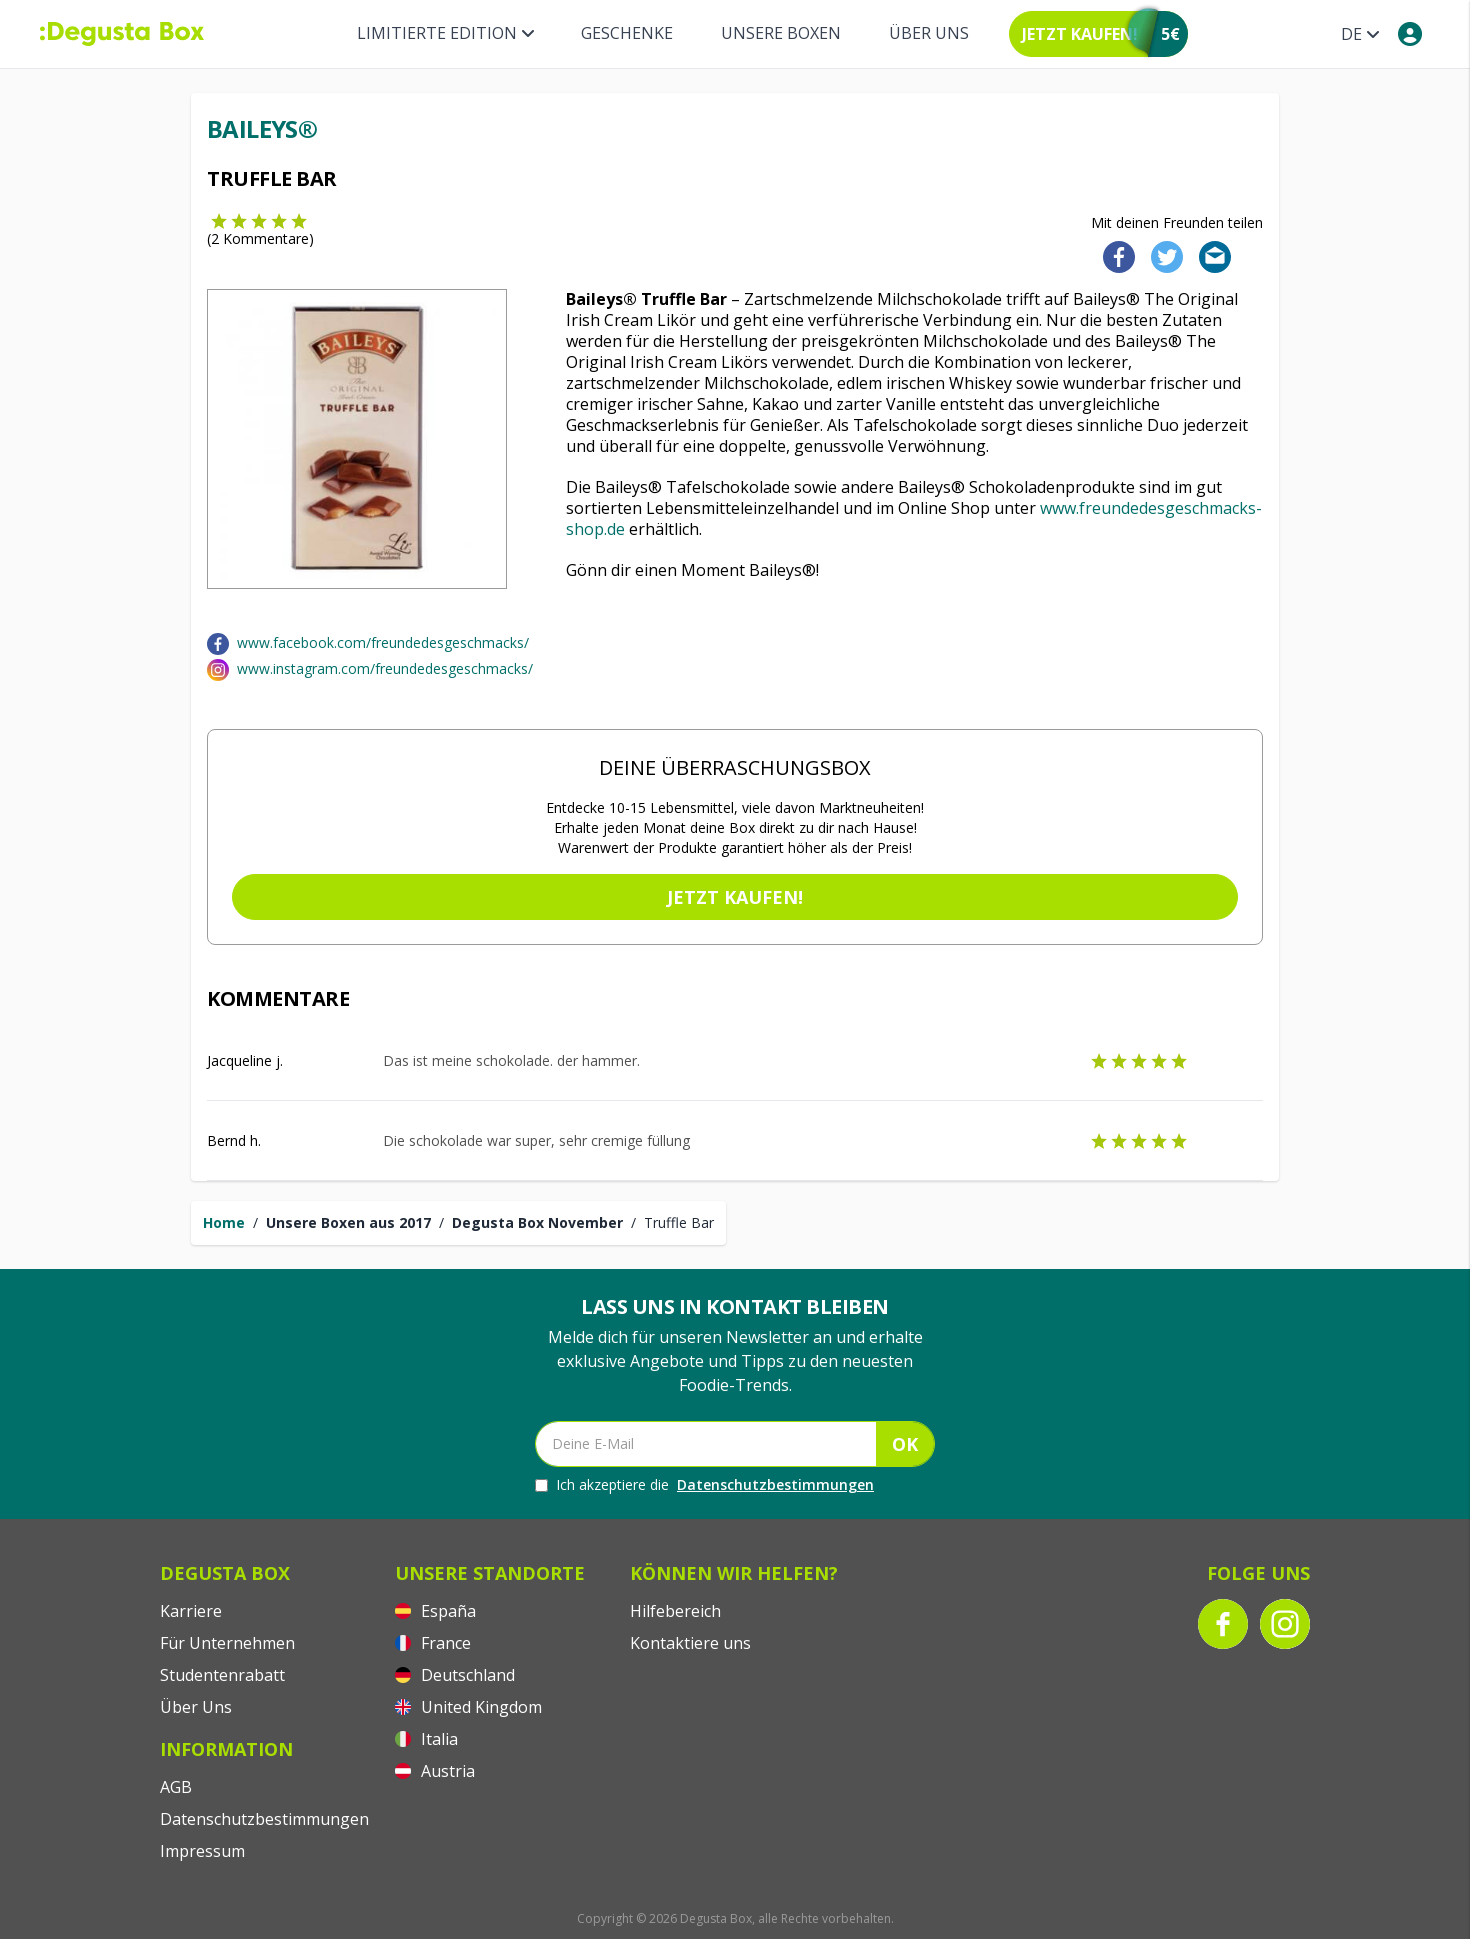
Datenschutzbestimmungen (775, 1484)
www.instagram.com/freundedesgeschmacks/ (385, 668)
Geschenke (627, 33)
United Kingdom (468, 1707)
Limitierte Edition (445, 33)
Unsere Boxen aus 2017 (348, 1222)
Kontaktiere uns (690, 1643)
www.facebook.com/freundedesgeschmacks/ (383, 642)
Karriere (191, 1611)
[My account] (1410, 34)
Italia (426, 1739)
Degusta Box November (537, 1222)
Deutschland (455, 1675)
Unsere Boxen (781, 33)
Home (224, 1222)
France (433, 1643)
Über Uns (929, 33)
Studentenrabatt (222, 1675)
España (435, 1611)
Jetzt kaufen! (735, 897)
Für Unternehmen (227, 1643)
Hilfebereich (675, 1611)
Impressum (202, 1851)
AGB (176, 1787)
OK (905, 1444)
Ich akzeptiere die (704, 1485)
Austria (435, 1771)
